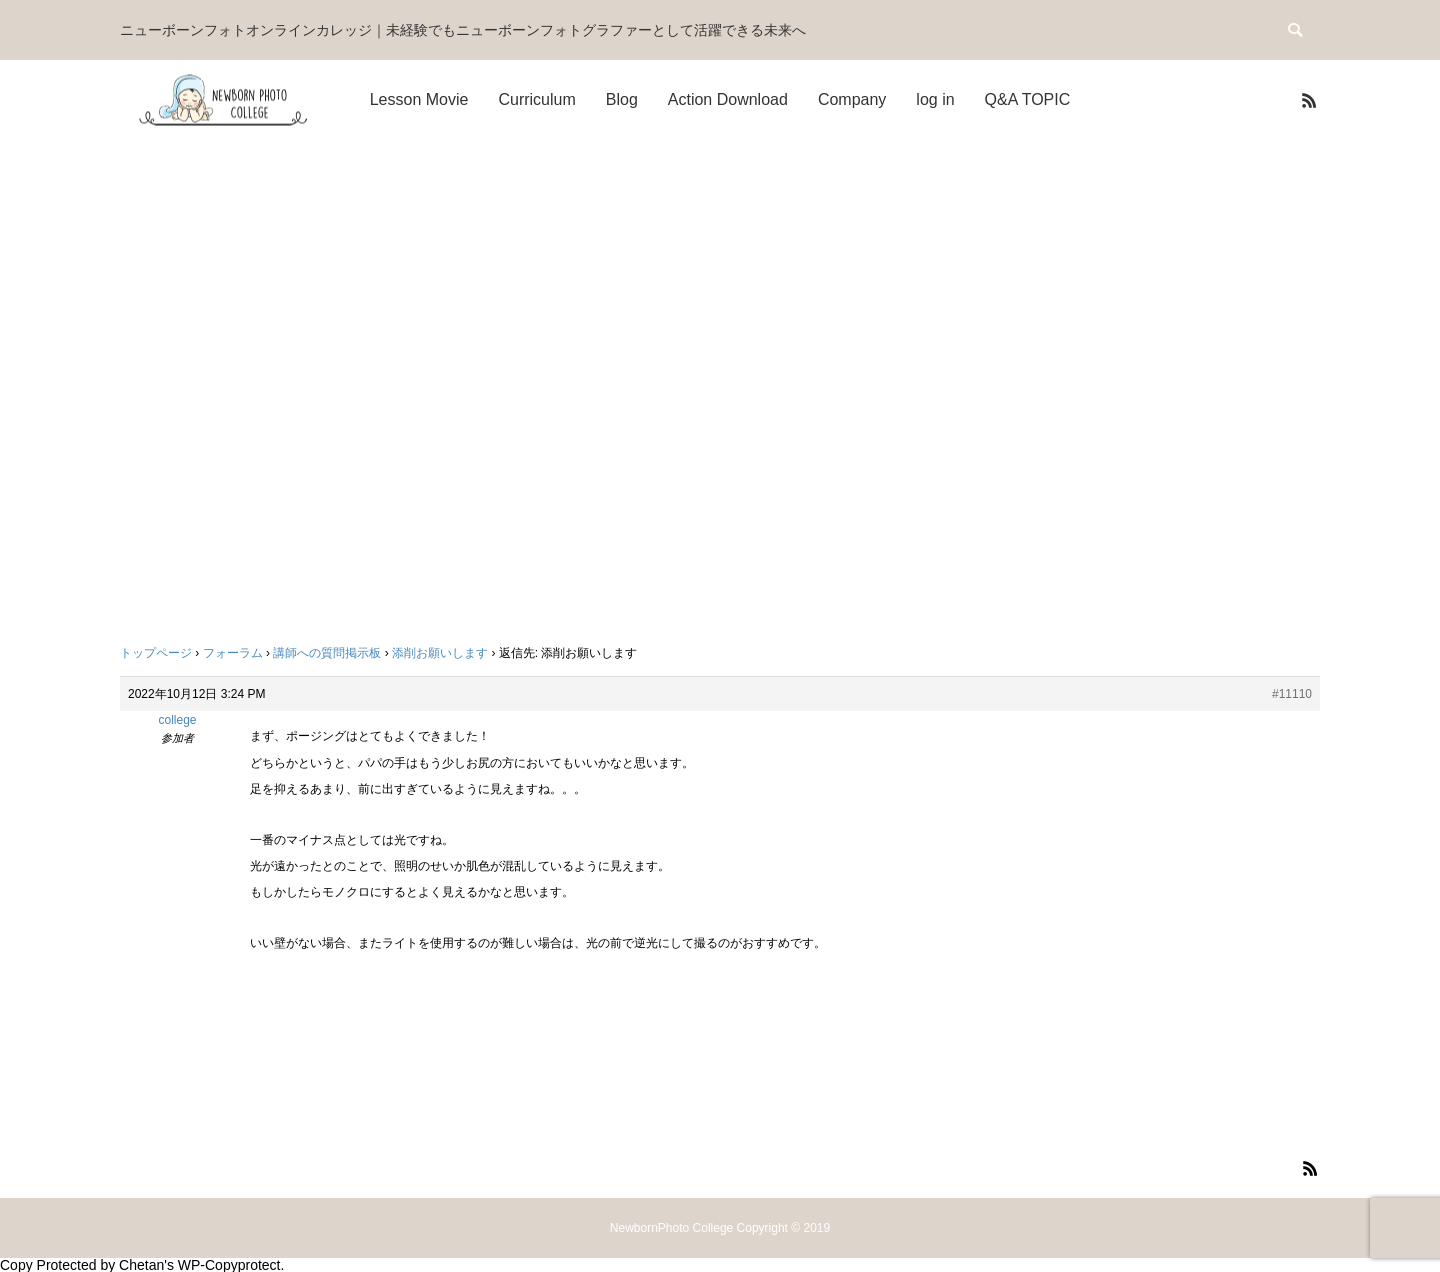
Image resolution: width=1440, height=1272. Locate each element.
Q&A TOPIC (1028, 99)
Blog (622, 99)
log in (935, 99)
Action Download (728, 99)
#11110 (1292, 694)
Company (852, 99)
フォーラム (233, 653)
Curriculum (536, 99)
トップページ (156, 653)
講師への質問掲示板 (327, 653)
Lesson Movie (419, 99)
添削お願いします (440, 653)
